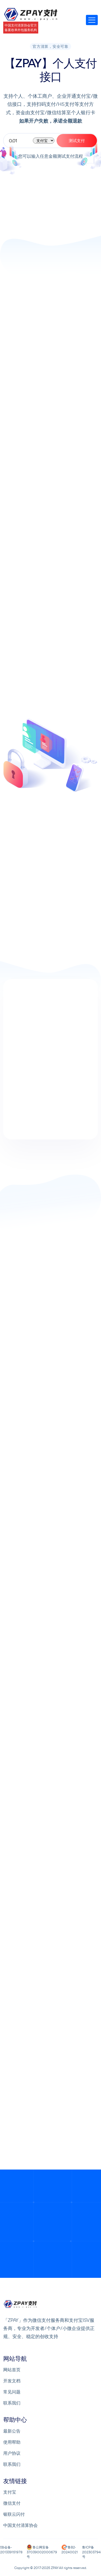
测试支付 (77, 140)
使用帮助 (11, 2442)
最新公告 (11, 2431)
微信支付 (11, 2503)
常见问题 (11, 2392)
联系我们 (11, 2403)
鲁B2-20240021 (69, 2549)
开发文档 (11, 2381)
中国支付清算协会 (20, 2525)
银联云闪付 (14, 2514)
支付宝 (9, 2492)
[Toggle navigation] (92, 20)
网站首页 (11, 2370)
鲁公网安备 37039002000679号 (42, 2552)
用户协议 (11, 2453)
